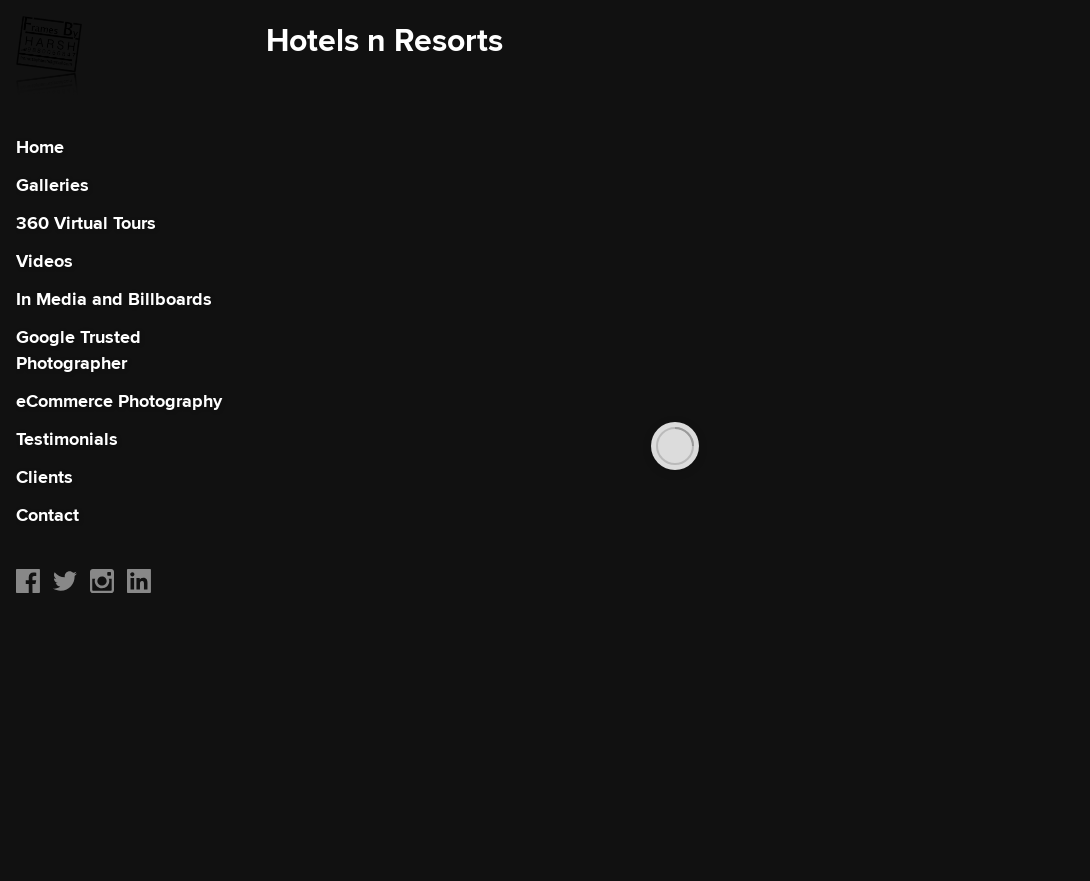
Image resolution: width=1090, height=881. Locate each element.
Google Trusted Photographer (78, 350)
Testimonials (67, 439)
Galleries (52, 185)
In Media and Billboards (114, 299)
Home (40, 147)
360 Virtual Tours (86, 223)
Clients (44, 477)
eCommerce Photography (119, 401)
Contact (47, 515)
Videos (44, 261)
